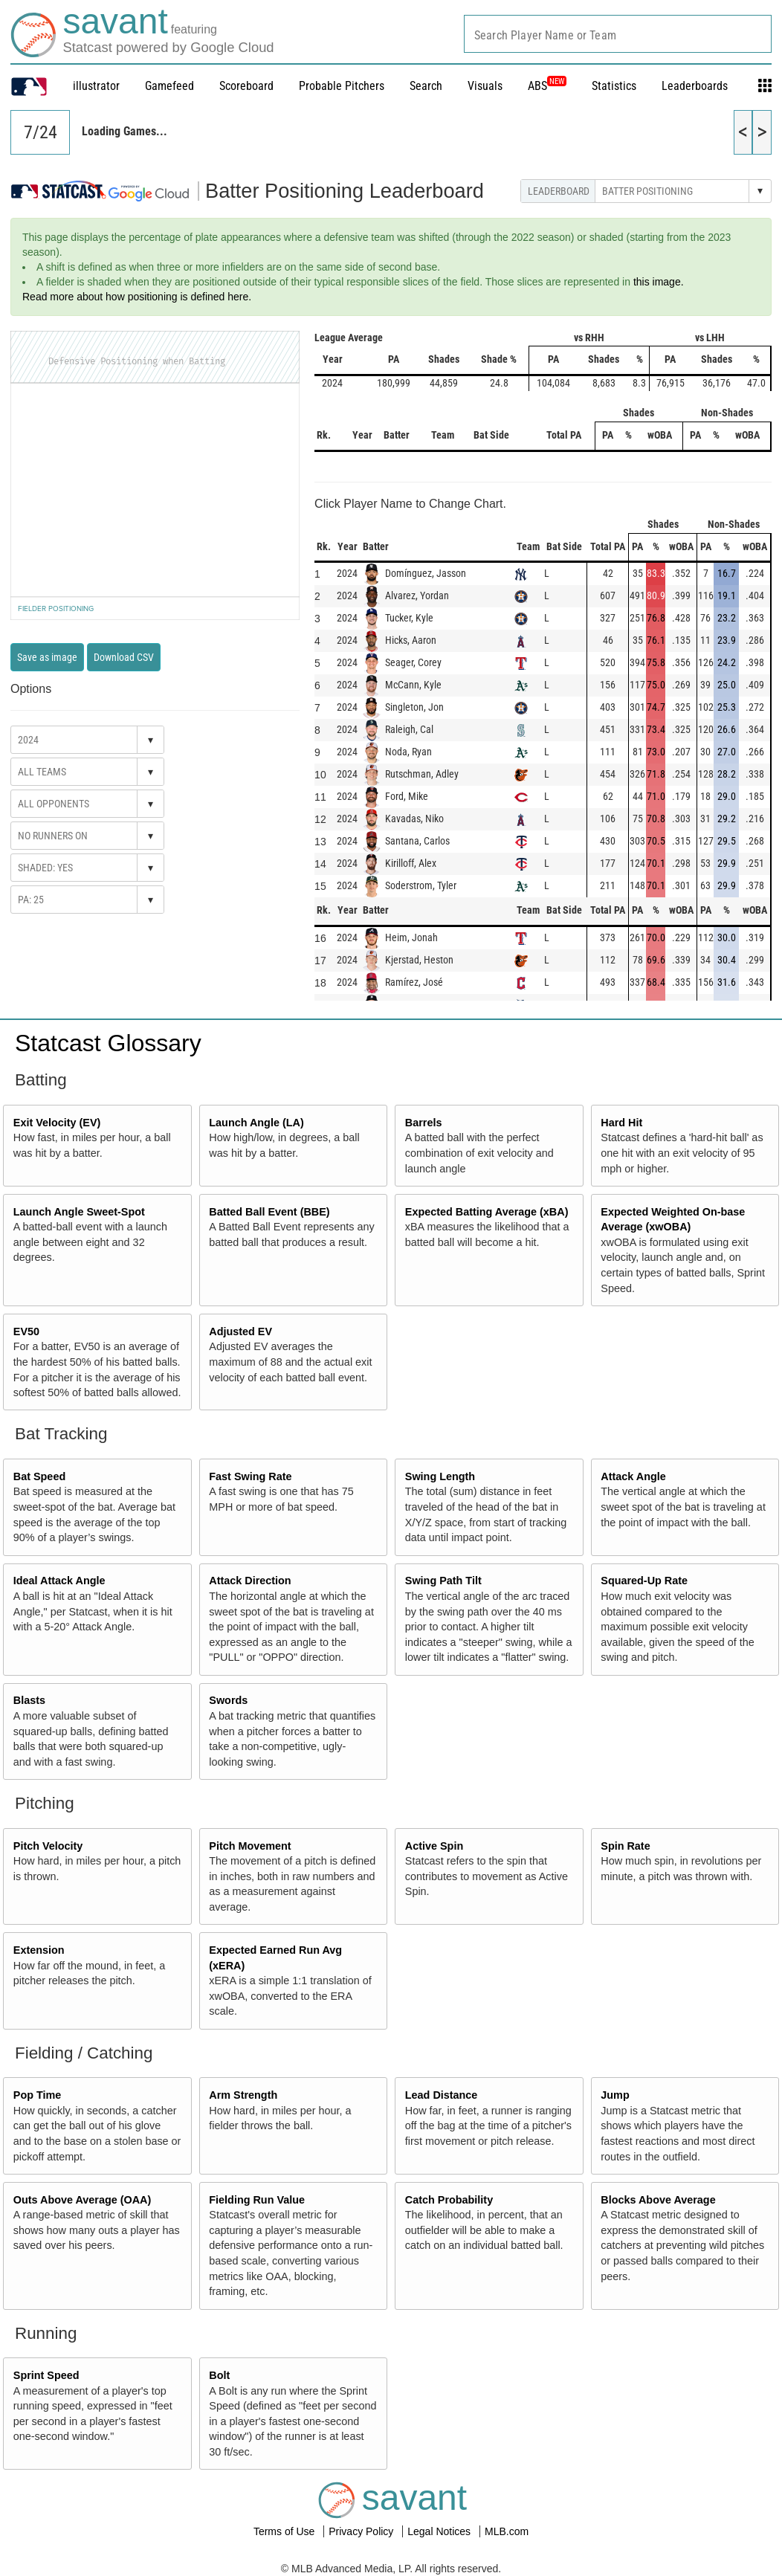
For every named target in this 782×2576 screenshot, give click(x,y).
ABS (547, 86)
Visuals (485, 86)
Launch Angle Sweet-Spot (79, 1212)
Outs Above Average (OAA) (82, 2200)
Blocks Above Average (658, 2200)
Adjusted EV (240, 1331)
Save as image (47, 657)
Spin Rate (625, 1846)
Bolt (219, 2375)
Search (426, 86)
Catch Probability (449, 2200)
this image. (658, 282)
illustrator (96, 86)
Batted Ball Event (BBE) (269, 1212)
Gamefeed (169, 86)
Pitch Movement (250, 1846)
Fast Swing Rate (250, 1476)
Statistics (614, 86)
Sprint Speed (46, 2375)
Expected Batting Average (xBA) (487, 1212)
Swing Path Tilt (443, 1580)
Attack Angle (633, 1476)
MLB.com (507, 2531)
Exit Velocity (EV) (57, 1123)
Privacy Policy (362, 2531)
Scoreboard (246, 86)
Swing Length (440, 1476)
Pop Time (37, 2095)
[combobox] (618, 34)
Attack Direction (250, 1580)
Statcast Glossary (108, 1043)
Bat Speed (39, 1476)
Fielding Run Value (257, 2200)
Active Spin (434, 1846)
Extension (39, 1950)
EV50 (26, 1331)
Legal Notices (440, 2531)
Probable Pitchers (341, 86)
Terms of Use (285, 2531)
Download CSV (124, 657)
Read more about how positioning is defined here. (136, 297)
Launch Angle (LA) (256, 1123)
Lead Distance (441, 2095)
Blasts (29, 1700)
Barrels (423, 1123)
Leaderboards (695, 86)
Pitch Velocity (48, 1846)
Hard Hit (621, 1123)
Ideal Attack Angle (59, 1580)
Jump (615, 2095)
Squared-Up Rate (644, 1580)
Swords (228, 1700)
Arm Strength (243, 2095)
